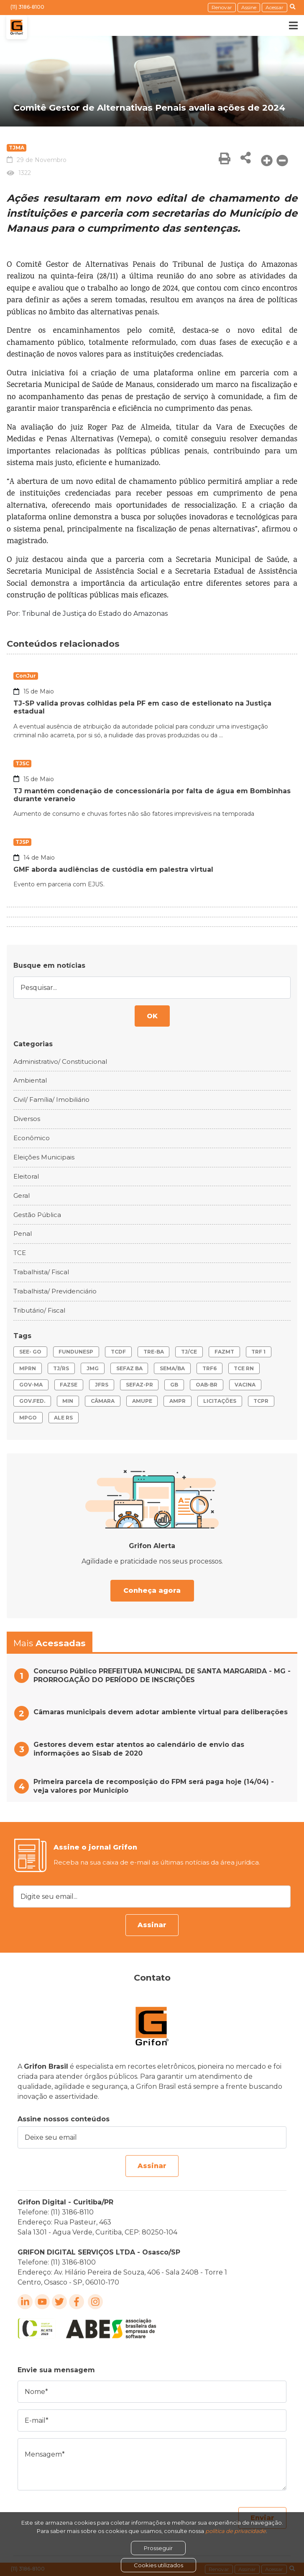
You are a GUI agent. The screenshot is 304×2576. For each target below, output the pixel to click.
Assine (248, 7)
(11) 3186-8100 (27, 7)
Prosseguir (158, 2548)
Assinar (152, 1925)
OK (152, 1016)
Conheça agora (152, 1590)
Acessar (275, 7)
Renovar (222, 7)
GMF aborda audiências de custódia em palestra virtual (113, 869)
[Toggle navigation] (287, 25)
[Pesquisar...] (152, 988)
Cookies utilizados (158, 2565)
